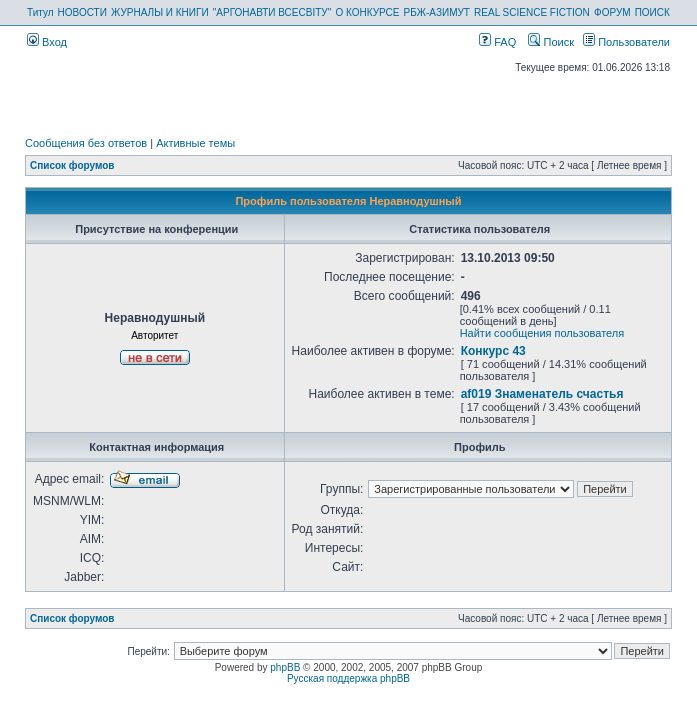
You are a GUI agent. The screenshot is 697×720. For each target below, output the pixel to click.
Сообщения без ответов (86, 143)
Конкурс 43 (493, 351)
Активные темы (195, 143)
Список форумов (72, 165)
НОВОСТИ (82, 12)
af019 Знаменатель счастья (542, 394)
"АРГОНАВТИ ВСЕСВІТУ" (272, 12)
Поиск (551, 42)
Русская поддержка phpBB (348, 678)
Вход (47, 42)
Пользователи (626, 42)
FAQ (497, 42)
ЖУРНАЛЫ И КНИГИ (160, 12)
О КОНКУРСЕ (367, 12)
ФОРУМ (612, 12)
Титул (40, 12)
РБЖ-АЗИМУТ (437, 12)
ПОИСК (652, 12)
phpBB (285, 667)
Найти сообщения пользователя (542, 333)
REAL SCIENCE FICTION (532, 12)
